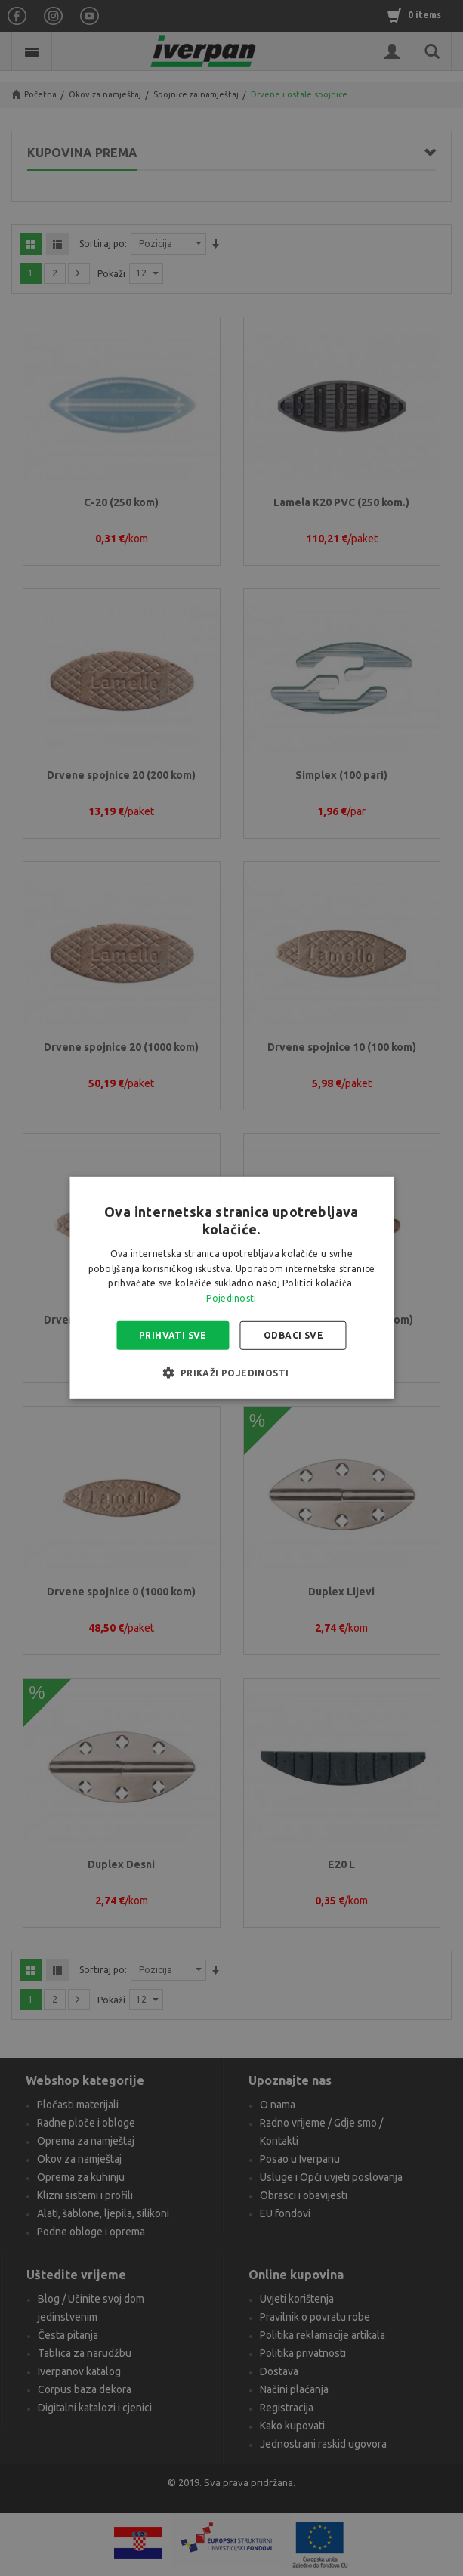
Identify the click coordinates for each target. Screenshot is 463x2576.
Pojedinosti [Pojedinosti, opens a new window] (231, 1298)
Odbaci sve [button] (293, 1335)
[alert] (231, 1288)
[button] (231, 1372)
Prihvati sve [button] (173, 1335)
